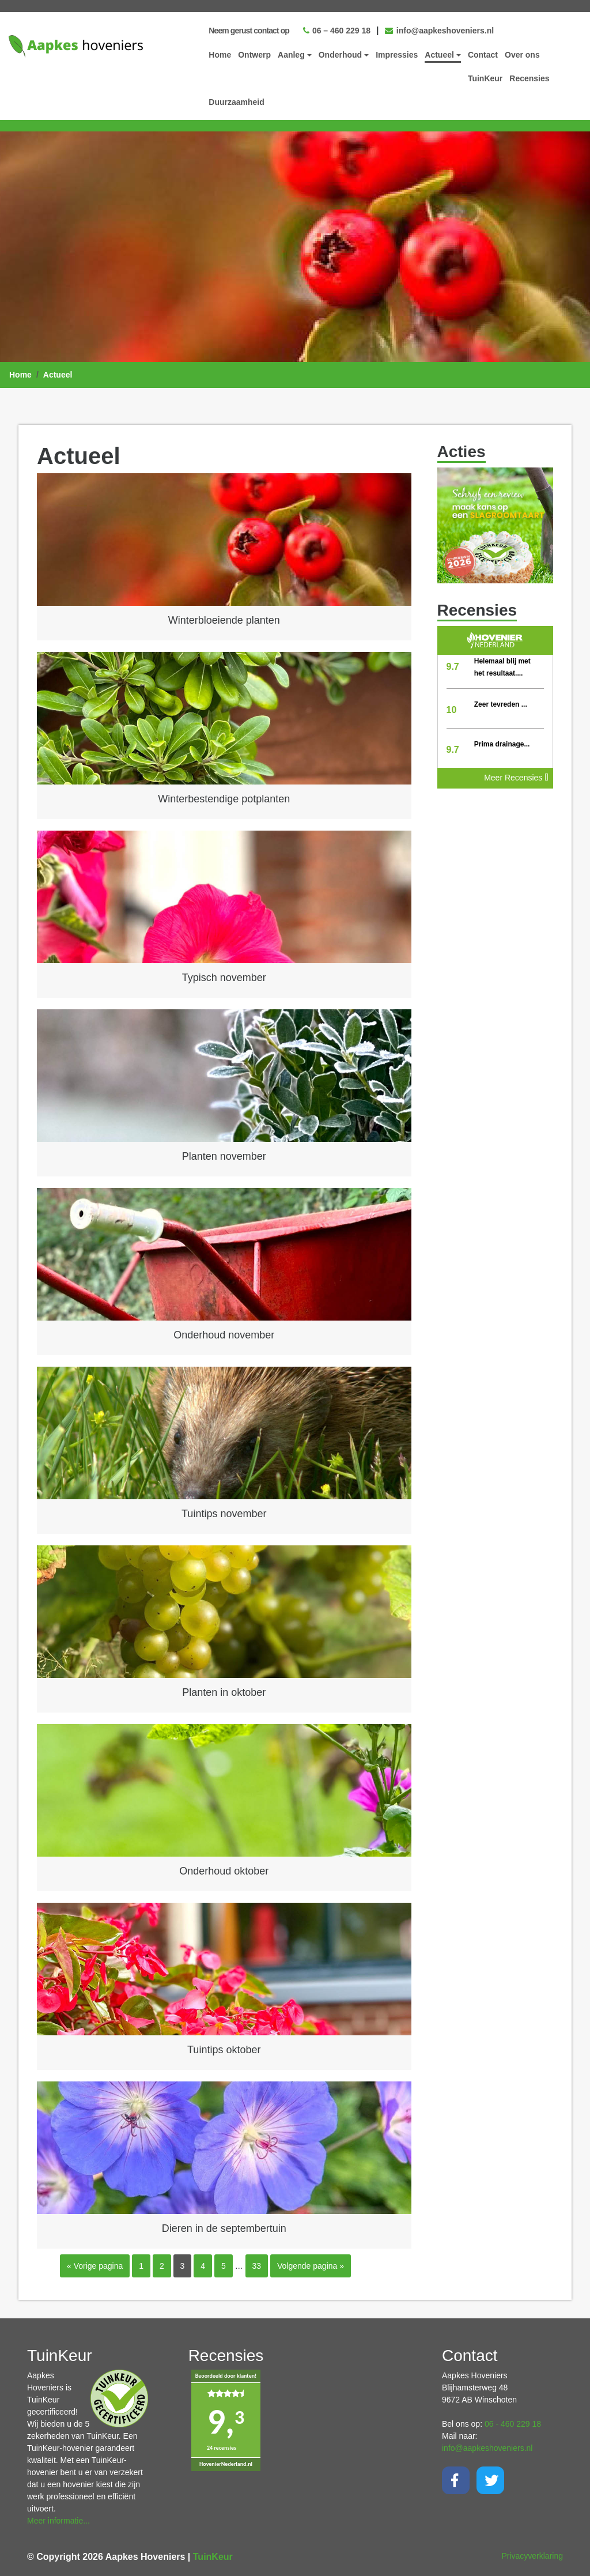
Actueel (58, 374)
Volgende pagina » (310, 2265)
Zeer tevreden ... (500, 704)
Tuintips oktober (223, 2049)
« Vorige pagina (95, 2265)
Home (220, 54)
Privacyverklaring (532, 2555)
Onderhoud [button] (340, 54)
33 (257, 2265)
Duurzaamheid (236, 101)
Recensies (529, 77)
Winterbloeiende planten (224, 619)
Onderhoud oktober (223, 1870)
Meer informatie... (58, 2520)
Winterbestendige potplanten (224, 798)
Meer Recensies (516, 777)
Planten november (224, 1155)
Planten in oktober (224, 1692)
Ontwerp (254, 54)
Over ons (522, 54)
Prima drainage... (502, 744)
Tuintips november (223, 1513)
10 (452, 709)
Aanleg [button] (291, 54)
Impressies (397, 54)
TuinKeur (485, 77)
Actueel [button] (439, 54)
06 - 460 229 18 (513, 2423)
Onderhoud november (223, 1334)
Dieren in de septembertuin (224, 2228)
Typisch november (224, 977)
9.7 (453, 666)
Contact (483, 54)
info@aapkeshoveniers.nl (439, 30)
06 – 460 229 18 (336, 30)
